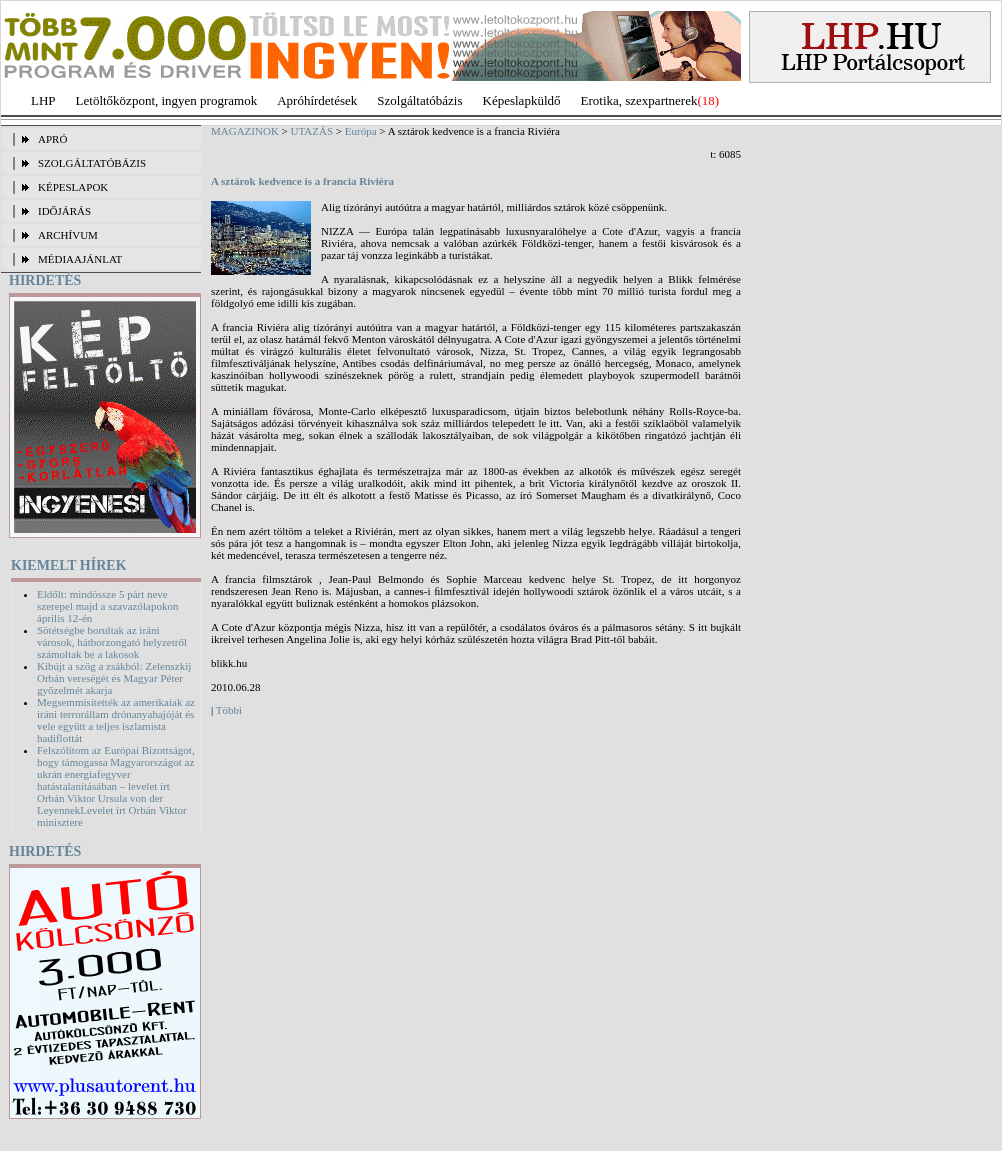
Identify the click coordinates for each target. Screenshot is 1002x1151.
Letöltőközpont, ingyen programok (167, 100)
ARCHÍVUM (68, 235)
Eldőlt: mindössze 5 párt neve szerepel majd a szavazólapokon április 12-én (107, 606)
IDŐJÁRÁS (64, 211)
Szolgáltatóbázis (419, 100)
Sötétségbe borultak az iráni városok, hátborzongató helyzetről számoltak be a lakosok (112, 642)
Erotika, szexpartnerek (639, 100)
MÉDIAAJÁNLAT (80, 259)
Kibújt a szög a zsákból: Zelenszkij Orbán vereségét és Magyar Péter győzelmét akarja (114, 678)
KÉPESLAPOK (73, 187)
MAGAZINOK (245, 131)
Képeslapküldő (522, 100)
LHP (43, 100)
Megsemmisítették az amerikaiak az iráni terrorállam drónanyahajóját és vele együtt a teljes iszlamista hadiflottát (116, 720)
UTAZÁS (312, 131)
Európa (361, 131)
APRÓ (52, 139)
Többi (229, 710)
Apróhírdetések (317, 100)
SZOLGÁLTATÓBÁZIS (92, 163)
